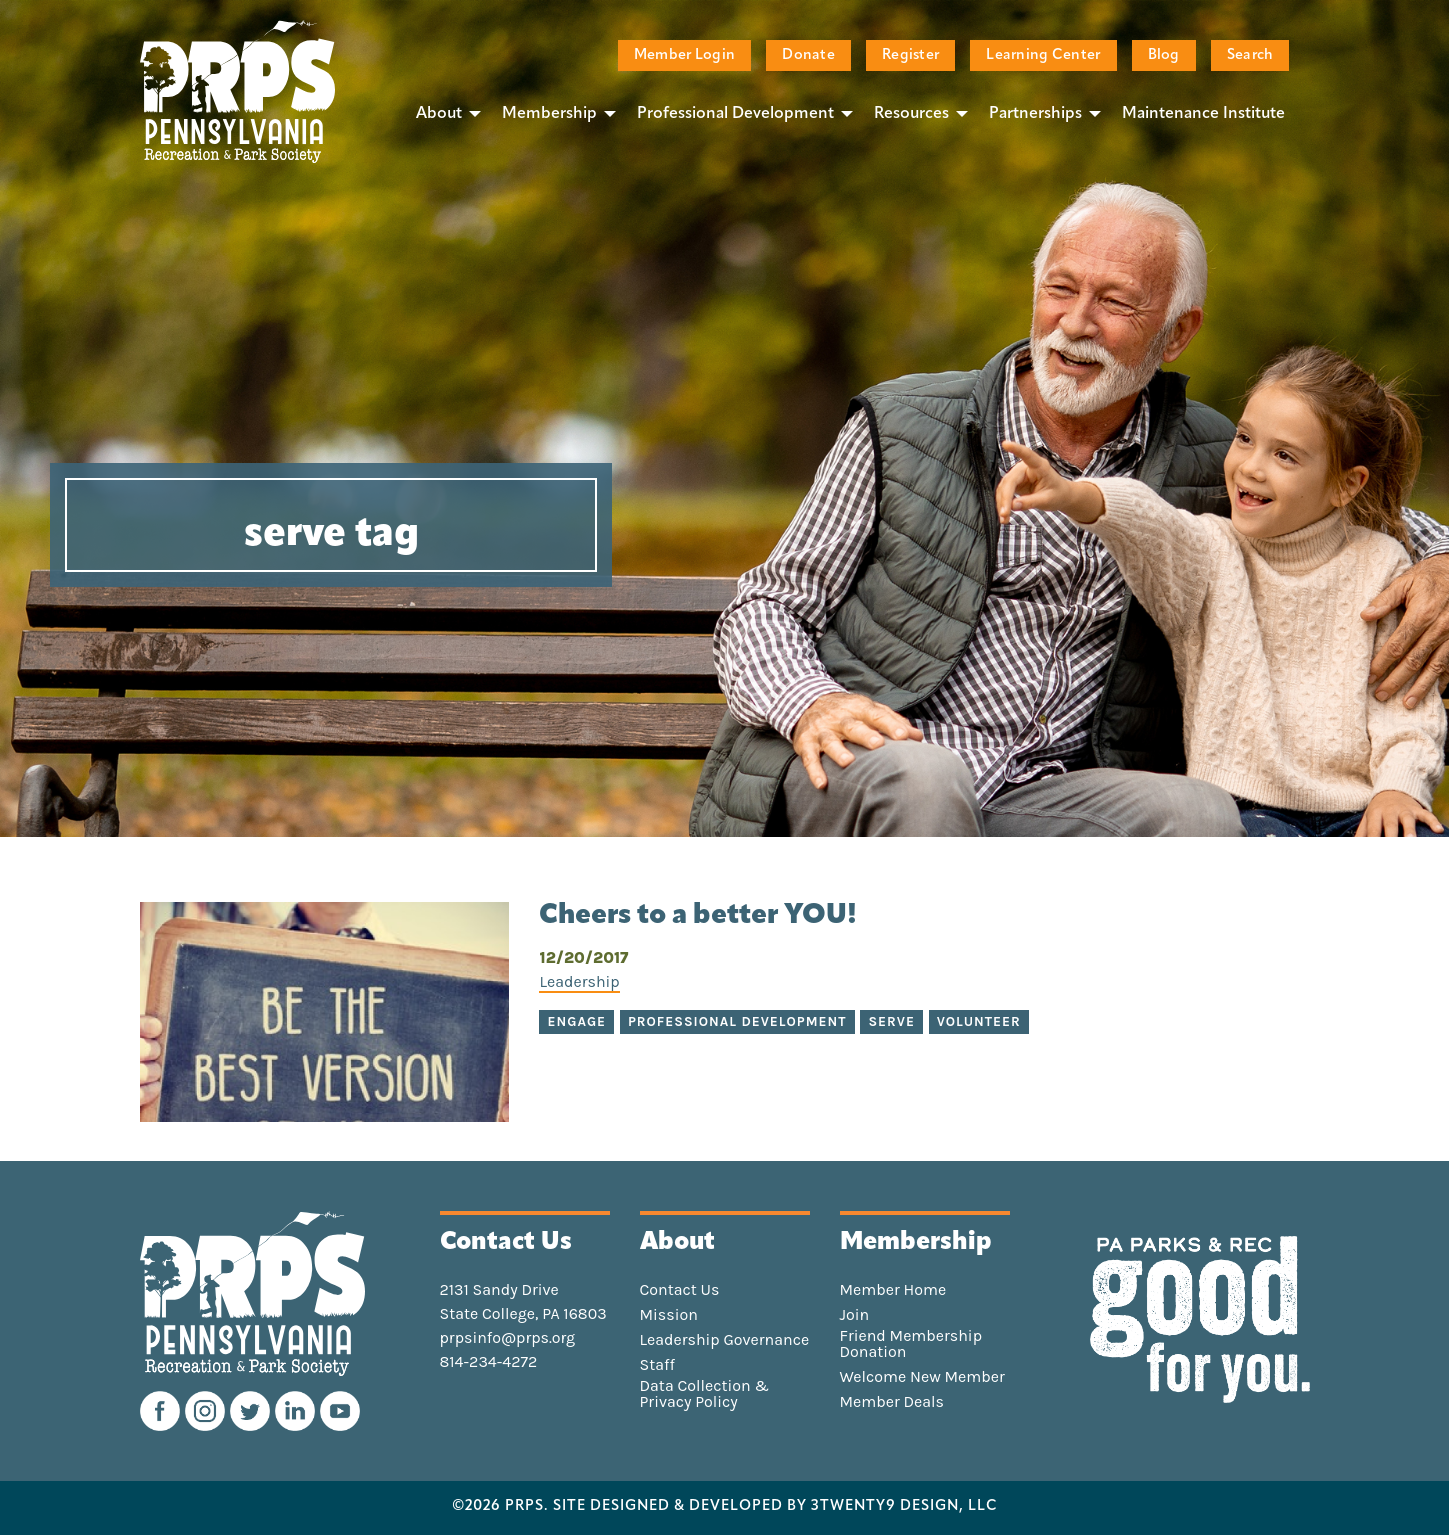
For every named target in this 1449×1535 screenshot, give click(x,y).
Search (1250, 55)
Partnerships (1035, 114)
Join (855, 1315)
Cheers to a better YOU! (698, 916)
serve (891, 1021)
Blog (1164, 55)
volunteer (979, 1021)
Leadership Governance (725, 1340)
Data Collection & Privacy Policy (705, 1394)
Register (910, 55)
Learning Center (1043, 55)
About (439, 114)
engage (576, 1021)
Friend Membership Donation (911, 1344)
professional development (737, 1021)
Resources (911, 114)
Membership (549, 114)
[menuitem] (443, 113)
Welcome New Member (922, 1377)
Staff (657, 1365)
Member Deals (892, 1402)
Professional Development (735, 114)
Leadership (579, 981)
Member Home (893, 1290)
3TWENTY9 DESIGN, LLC (904, 1507)
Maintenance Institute (1203, 114)
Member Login (684, 55)
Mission (669, 1315)
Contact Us (680, 1290)
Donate (808, 55)
